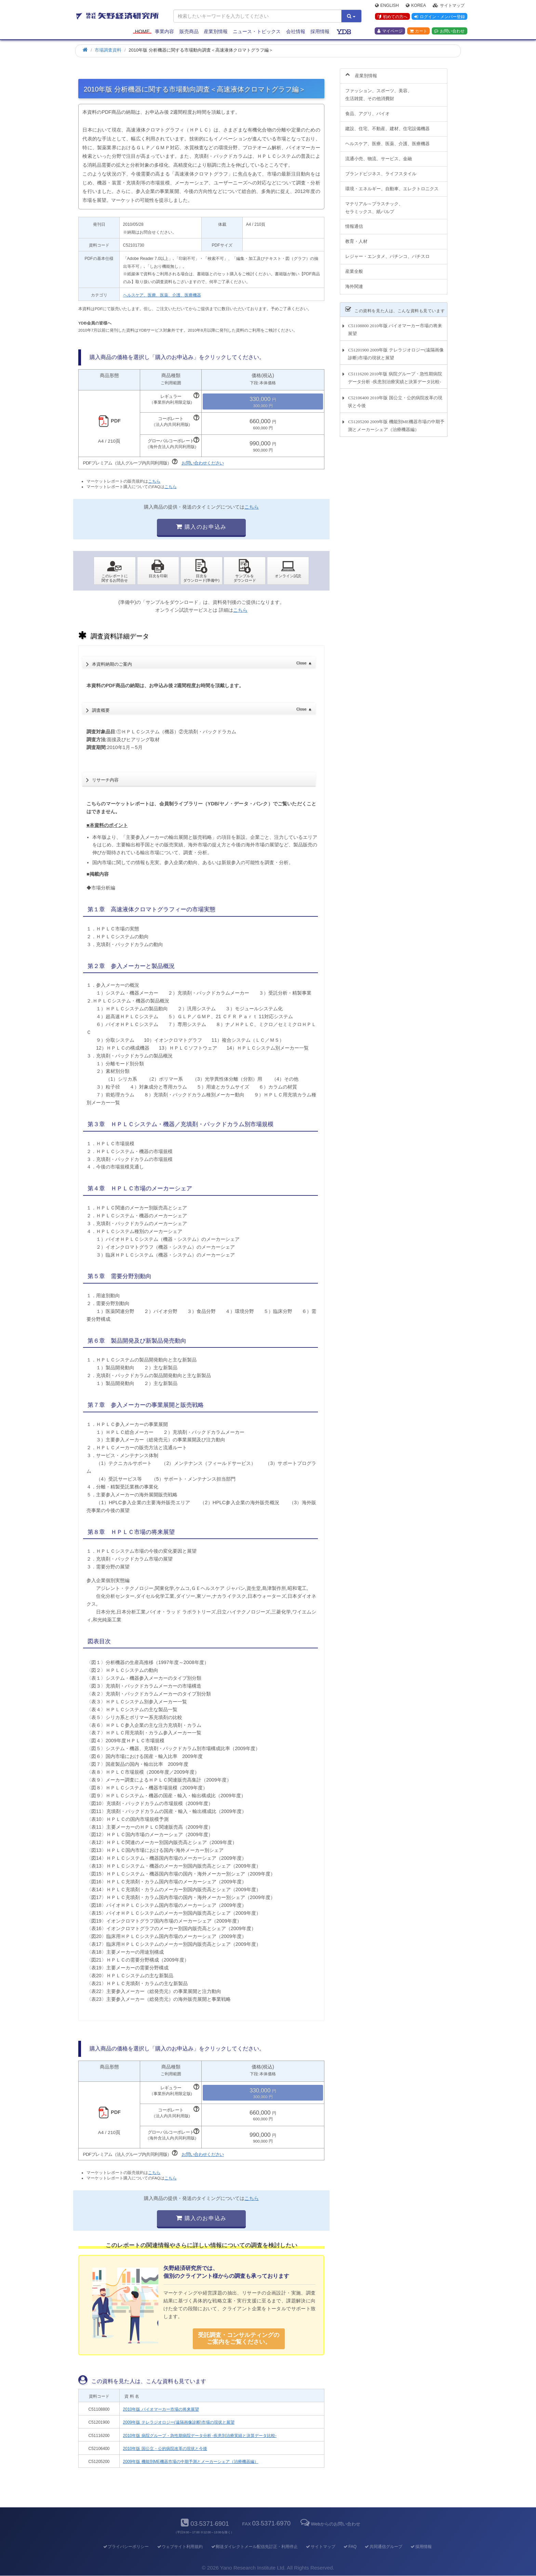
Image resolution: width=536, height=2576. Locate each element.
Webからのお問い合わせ (329, 2523)
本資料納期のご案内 (202, 662)
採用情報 (320, 31)
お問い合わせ (449, 31)
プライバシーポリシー (126, 2546)
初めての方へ (392, 16)
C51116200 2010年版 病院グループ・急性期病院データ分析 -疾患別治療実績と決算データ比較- (395, 373)
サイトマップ (449, 5)
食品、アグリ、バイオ (367, 109)
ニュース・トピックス (257, 31)
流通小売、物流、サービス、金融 (378, 154)
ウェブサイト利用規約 (180, 2546)
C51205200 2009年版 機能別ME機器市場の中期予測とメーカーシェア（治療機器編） (396, 421)
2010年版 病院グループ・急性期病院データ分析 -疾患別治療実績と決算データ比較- (200, 2435)
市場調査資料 (108, 50)
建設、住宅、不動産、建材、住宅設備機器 (387, 124)
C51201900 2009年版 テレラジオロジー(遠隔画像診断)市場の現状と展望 (396, 349)
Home (142, 31)
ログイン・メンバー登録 (439, 16)
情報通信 (354, 222)
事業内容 (164, 31)
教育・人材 (356, 237)
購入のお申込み (201, 527)
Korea (416, 5)
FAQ (350, 2546)
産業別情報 (216, 31)
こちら (154, 481)
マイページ (390, 31)
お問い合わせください (203, 463)
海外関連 (354, 282)
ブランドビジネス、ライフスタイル (380, 169)
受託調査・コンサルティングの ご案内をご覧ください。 (238, 2338)
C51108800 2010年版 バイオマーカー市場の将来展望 (395, 325)
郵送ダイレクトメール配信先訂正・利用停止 (254, 2546)
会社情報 (295, 31)
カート (418, 31)
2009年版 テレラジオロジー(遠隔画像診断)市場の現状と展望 (178, 2422)
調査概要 (202, 708)
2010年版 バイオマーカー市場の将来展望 (161, 2409)
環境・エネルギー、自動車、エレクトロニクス (392, 184)
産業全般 (354, 267)
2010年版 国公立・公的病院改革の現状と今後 (165, 2448)
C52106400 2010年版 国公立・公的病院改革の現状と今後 (395, 397)
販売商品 (189, 31)
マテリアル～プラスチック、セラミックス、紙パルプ (374, 203)
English (387, 5)
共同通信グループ (383, 2546)
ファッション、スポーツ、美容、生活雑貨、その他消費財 (378, 90)
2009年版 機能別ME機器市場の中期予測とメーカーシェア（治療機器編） (190, 2461)
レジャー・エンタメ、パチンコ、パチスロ (387, 252)
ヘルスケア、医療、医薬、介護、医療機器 (162, 295)
